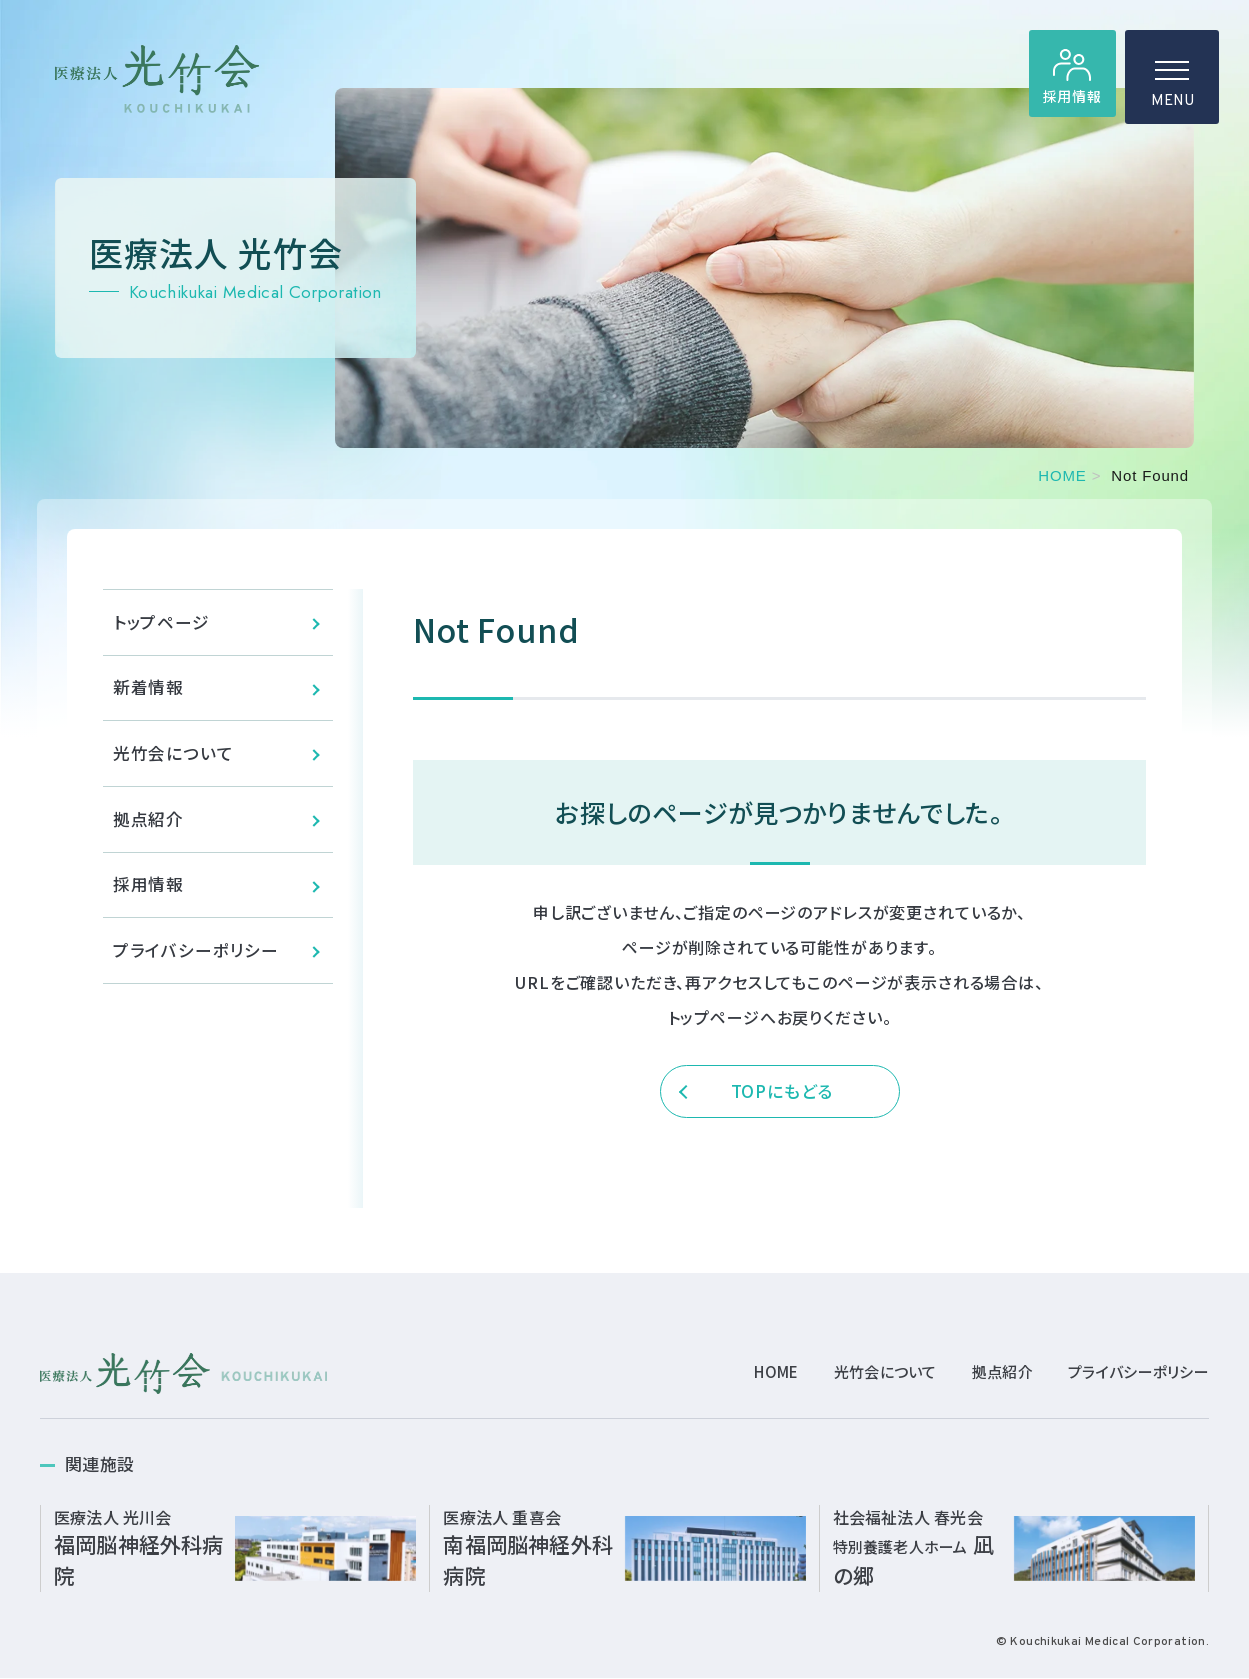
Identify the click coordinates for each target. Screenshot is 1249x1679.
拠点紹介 (148, 831)
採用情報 (1068, 100)
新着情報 (148, 693)
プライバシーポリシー (196, 968)
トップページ (161, 624)
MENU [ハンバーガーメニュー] (1172, 90)
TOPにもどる (782, 1093)
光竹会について (173, 762)
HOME (1062, 475)
